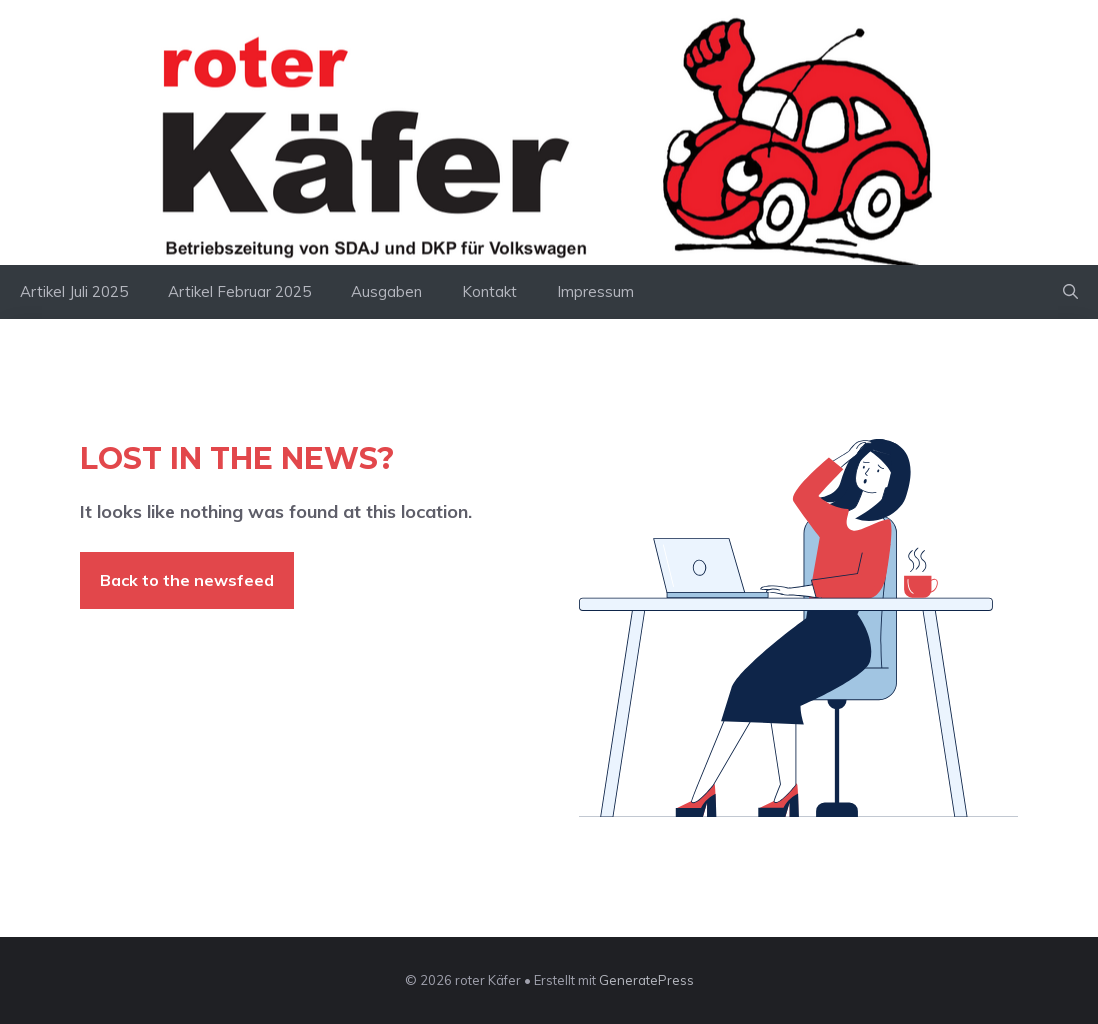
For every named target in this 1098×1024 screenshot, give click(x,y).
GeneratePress (646, 980)
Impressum (595, 291)
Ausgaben (386, 291)
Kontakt (489, 291)
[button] (1070, 292)
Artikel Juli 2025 (74, 291)
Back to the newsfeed (187, 580)
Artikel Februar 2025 (239, 291)
